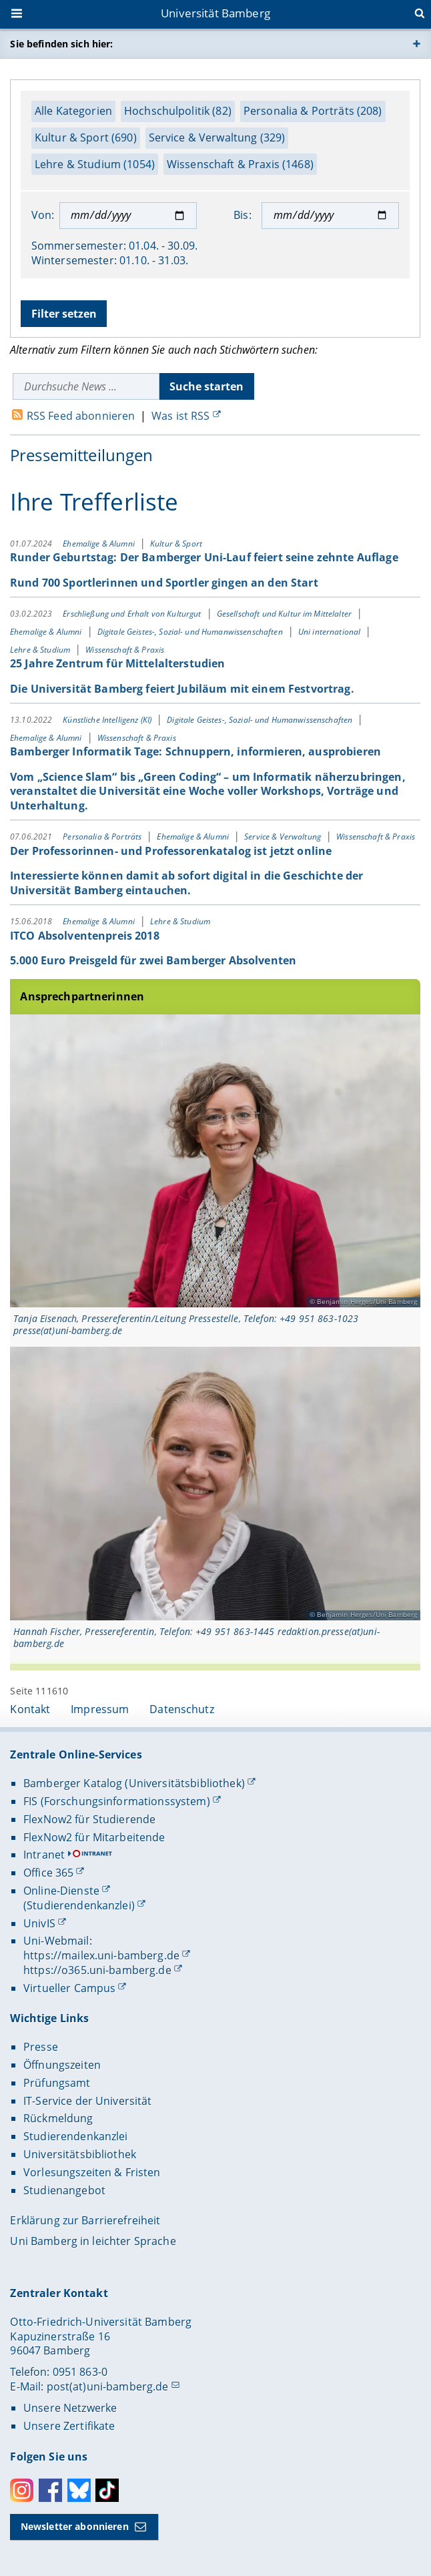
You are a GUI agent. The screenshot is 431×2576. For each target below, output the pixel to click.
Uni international (330, 631)
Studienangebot (64, 2190)
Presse (40, 2046)
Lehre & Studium (41, 649)
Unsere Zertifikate (69, 2426)
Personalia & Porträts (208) (313, 110)
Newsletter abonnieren (75, 2526)
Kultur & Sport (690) (86, 137)
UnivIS (39, 1923)
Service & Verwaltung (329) (217, 137)
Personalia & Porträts (103, 836)
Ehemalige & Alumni (100, 543)
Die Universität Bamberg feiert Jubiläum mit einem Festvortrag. (182, 688)
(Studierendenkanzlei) (79, 1905)
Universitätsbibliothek (79, 2154)
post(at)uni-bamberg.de (108, 2386)
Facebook (50, 2490)
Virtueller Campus (69, 1988)
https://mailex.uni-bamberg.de (101, 1955)
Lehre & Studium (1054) (95, 163)
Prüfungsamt (57, 2082)
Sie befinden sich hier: (61, 43)
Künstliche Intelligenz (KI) (108, 719)
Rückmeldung (58, 2118)
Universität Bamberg (215, 13)
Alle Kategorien (73, 110)
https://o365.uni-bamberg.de (97, 1970)
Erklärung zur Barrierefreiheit (85, 2220)
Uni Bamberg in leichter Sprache (92, 2241)
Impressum (100, 1709)
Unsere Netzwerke (70, 2407)
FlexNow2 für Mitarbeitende (94, 1837)
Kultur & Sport (176, 543)
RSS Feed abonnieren (81, 415)
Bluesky (79, 2490)
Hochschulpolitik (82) (178, 110)
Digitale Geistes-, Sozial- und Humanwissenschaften (191, 631)
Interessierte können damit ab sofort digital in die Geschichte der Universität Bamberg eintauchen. (186, 883)
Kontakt (30, 1709)
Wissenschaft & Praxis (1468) (240, 163)
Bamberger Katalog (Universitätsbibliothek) (134, 1783)
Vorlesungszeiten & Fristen (92, 2172)
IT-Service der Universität (87, 2101)
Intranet (44, 1854)
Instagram (21, 2490)
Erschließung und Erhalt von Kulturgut (133, 613)
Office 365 (48, 1872)
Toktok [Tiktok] (107, 2490)
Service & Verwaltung (284, 836)
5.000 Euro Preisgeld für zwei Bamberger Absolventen (153, 960)
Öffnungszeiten (62, 2064)
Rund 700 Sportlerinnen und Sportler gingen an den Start (164, 582)
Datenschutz (181, 1709)
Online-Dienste (61, 1890)
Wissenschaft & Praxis (125, 649)
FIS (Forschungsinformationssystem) (116, 1801)
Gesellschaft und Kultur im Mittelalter (285, 613)
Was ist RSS (180, 416)
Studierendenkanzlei (75, 2136)
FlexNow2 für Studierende (89, 1819)
